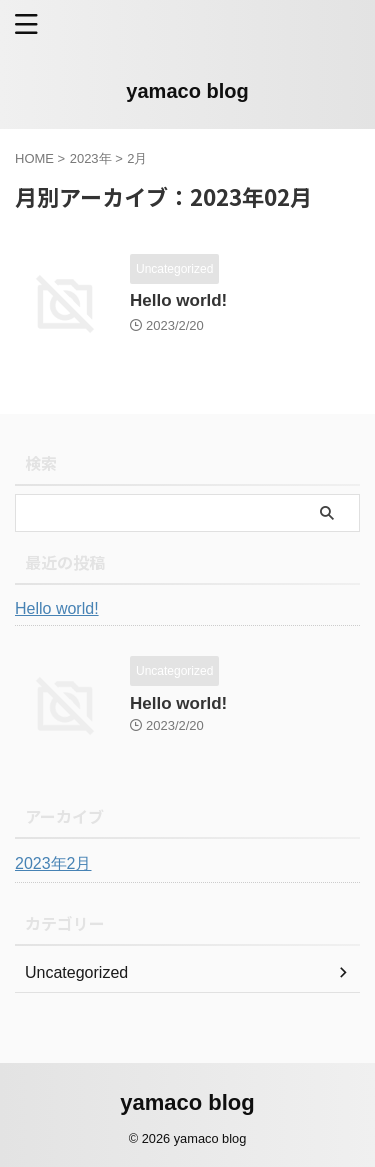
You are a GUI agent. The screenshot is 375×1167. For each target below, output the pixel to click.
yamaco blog (187, 91)
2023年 (91, 158)
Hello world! (178, 300)
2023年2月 (53, 863)
